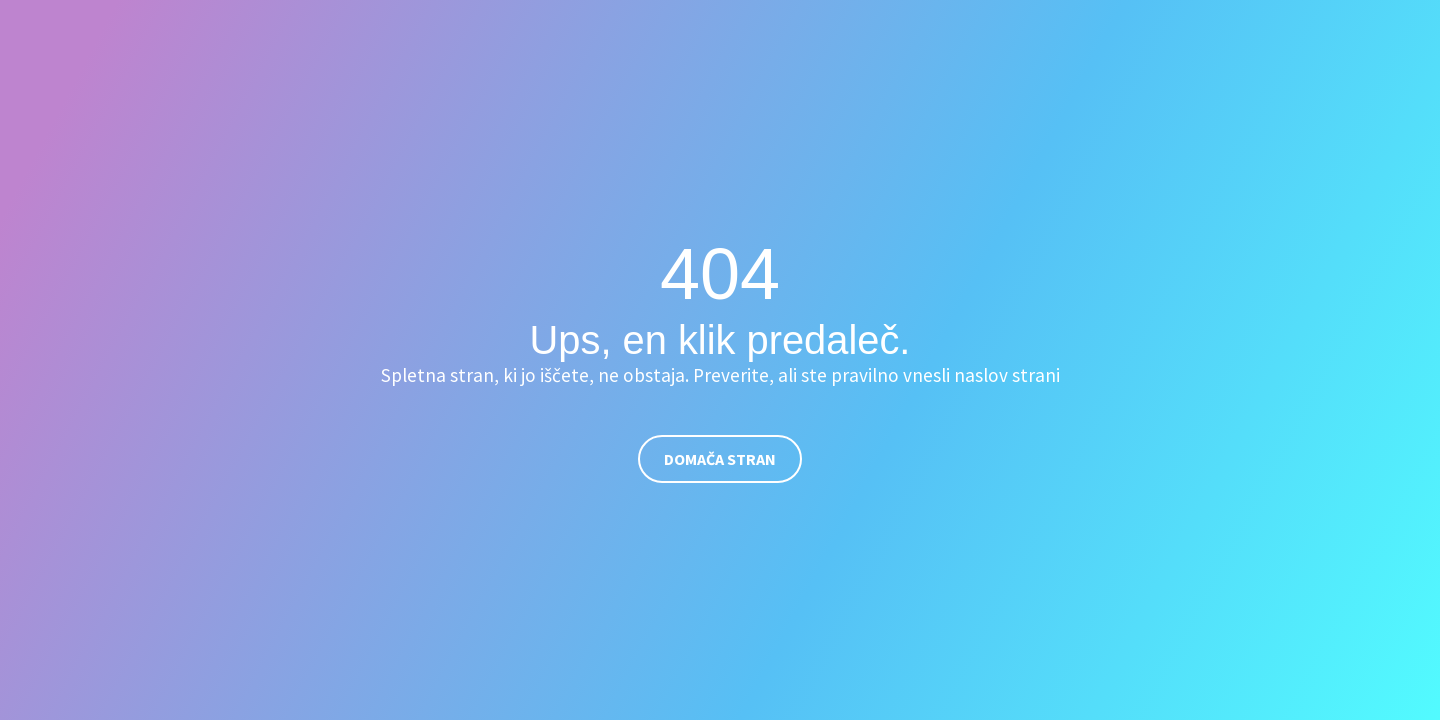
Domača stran (720, 459)
